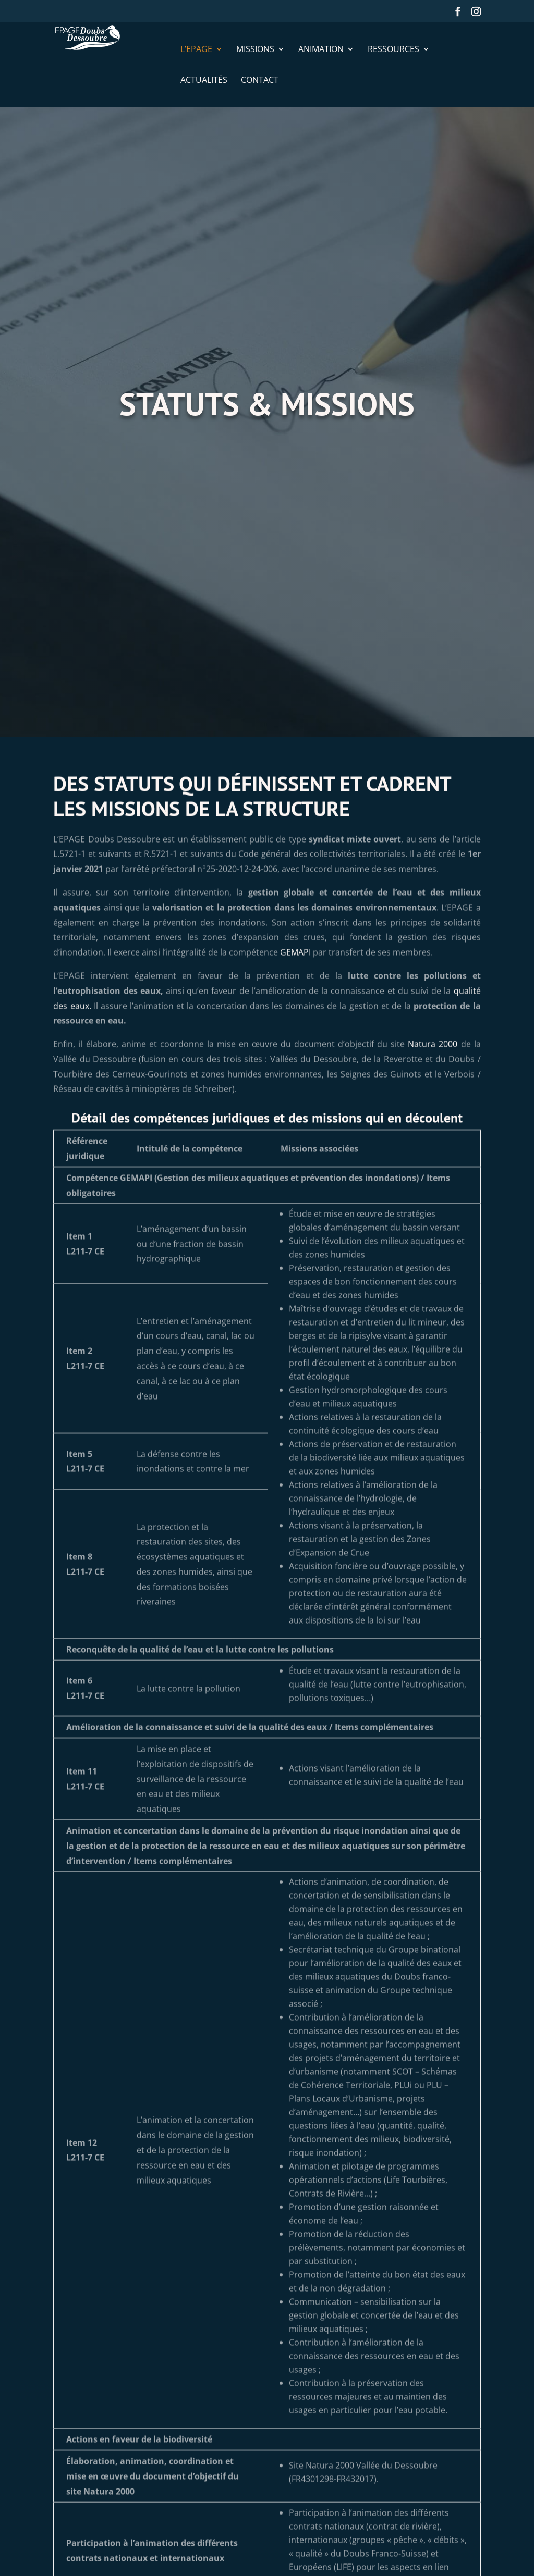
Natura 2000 (432, 1094)
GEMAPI (295, 1002)
